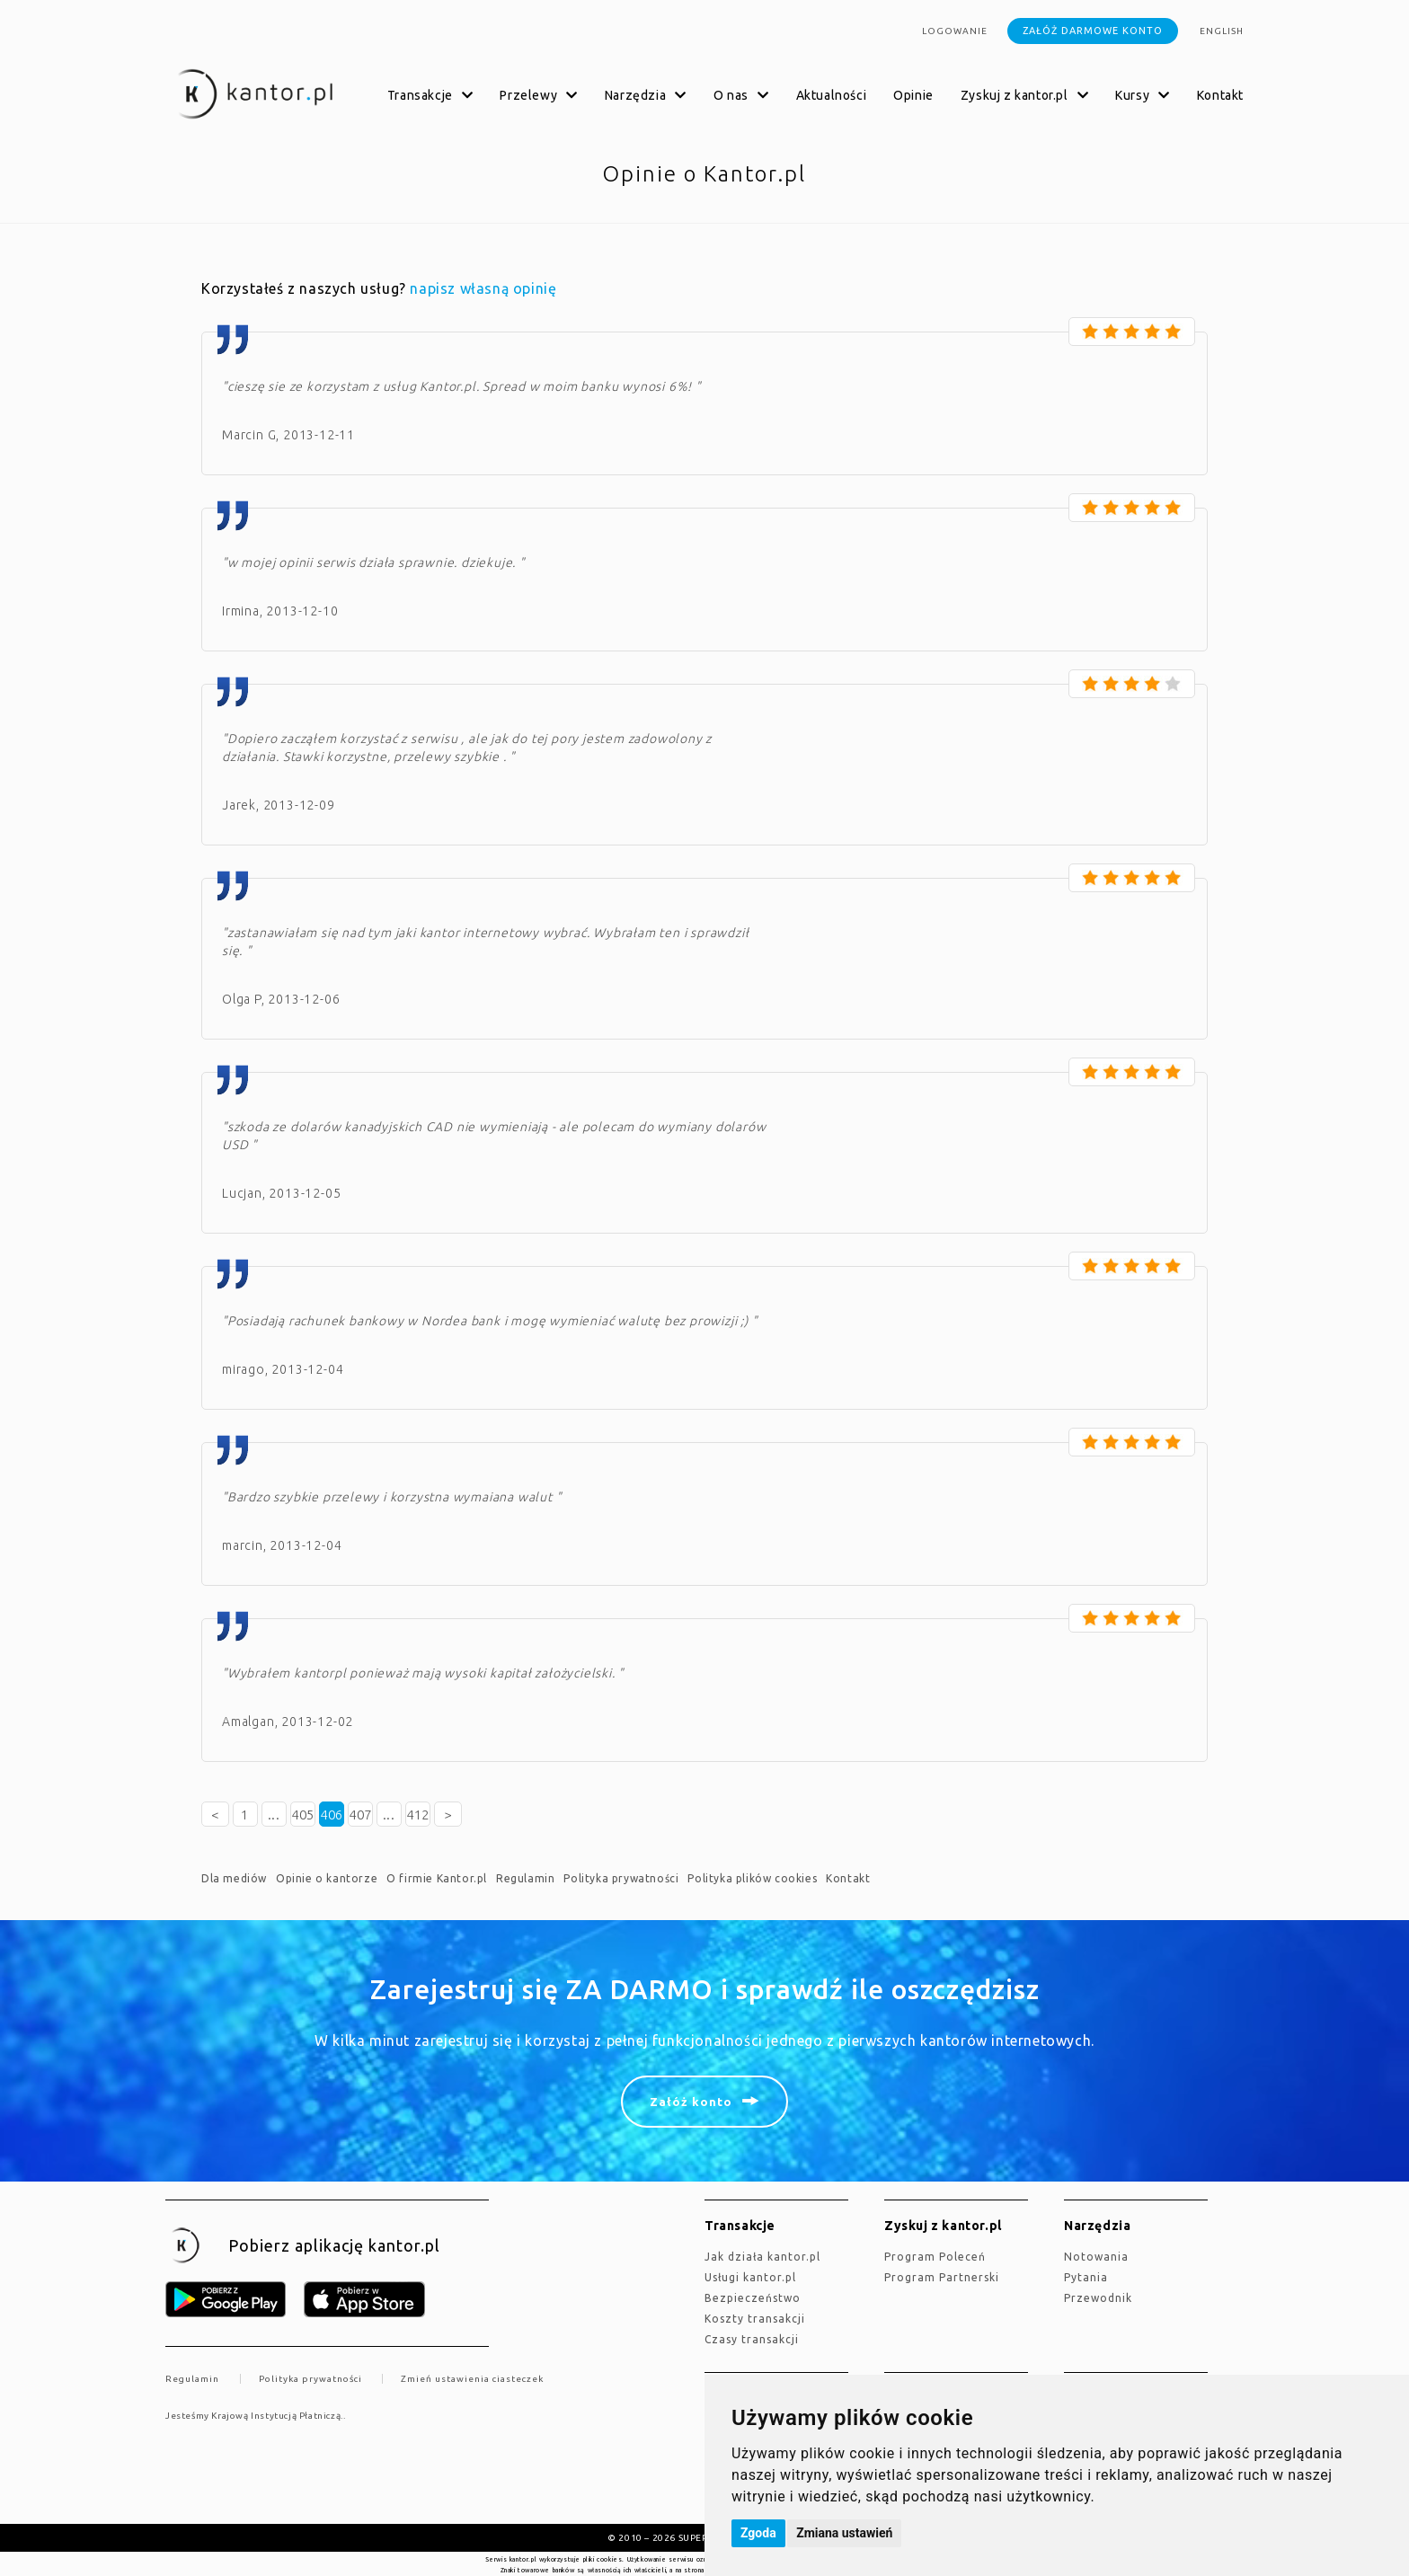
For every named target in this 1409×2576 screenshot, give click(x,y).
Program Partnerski (941, 2277)
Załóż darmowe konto (1093, 30)
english (1222, 31)
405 (303, 1814)
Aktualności (831, 95)
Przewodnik (1098, 2298)
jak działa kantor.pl (762, 2256)
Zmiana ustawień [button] (844, 2533)
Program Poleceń (935, 2256)
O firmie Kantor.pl (436, 1878)
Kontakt (1220, 95)
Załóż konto (691, 2101)
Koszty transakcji (754, 2318)
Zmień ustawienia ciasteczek (472, 2379)
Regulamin (525, 1878)
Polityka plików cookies (752, 1878)
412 (418, 1814)
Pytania (1086, 2277)
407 (360, 1814)
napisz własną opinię (483, 288)
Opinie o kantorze (326, 1878)
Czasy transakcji (751, 2339)
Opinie (913, 95)
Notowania (1096, 2256)
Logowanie (955, 31)
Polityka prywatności (620, 1878)
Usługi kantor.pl (750, 2277)
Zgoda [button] (758, 2533)
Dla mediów (234, 1878)
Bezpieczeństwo (752, 2298)
